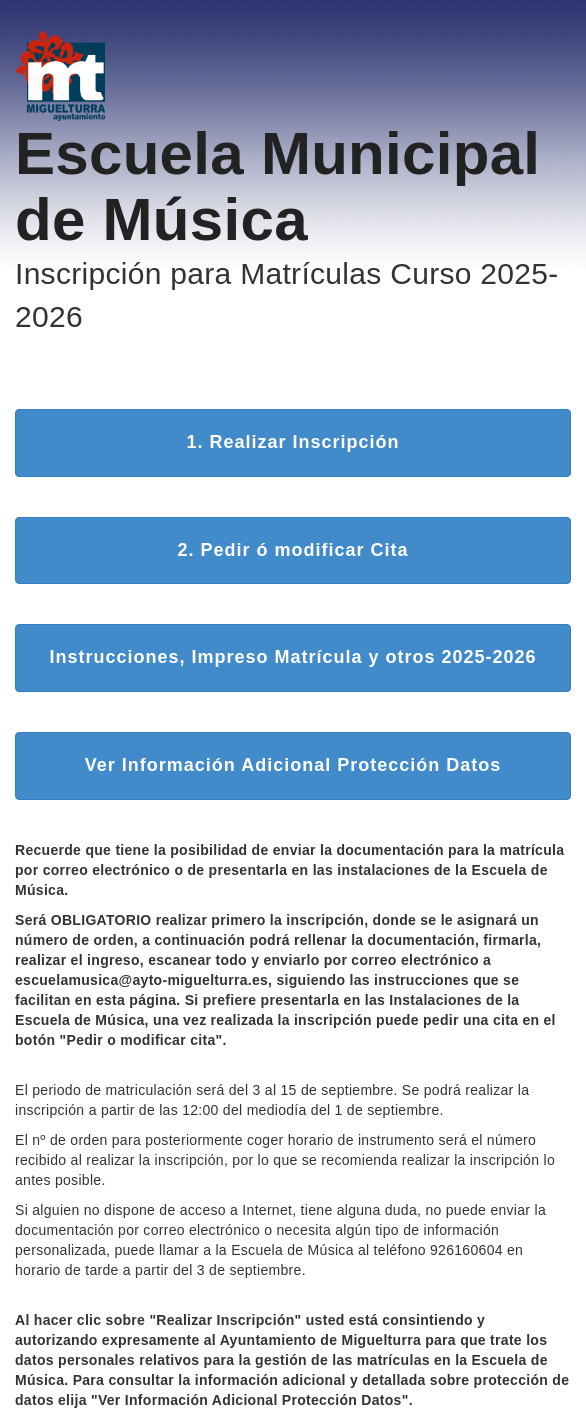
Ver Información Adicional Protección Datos (293, 765)
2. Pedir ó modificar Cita (292, 550)
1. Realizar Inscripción (292, 442)
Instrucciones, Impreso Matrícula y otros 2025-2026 (292, 657)
